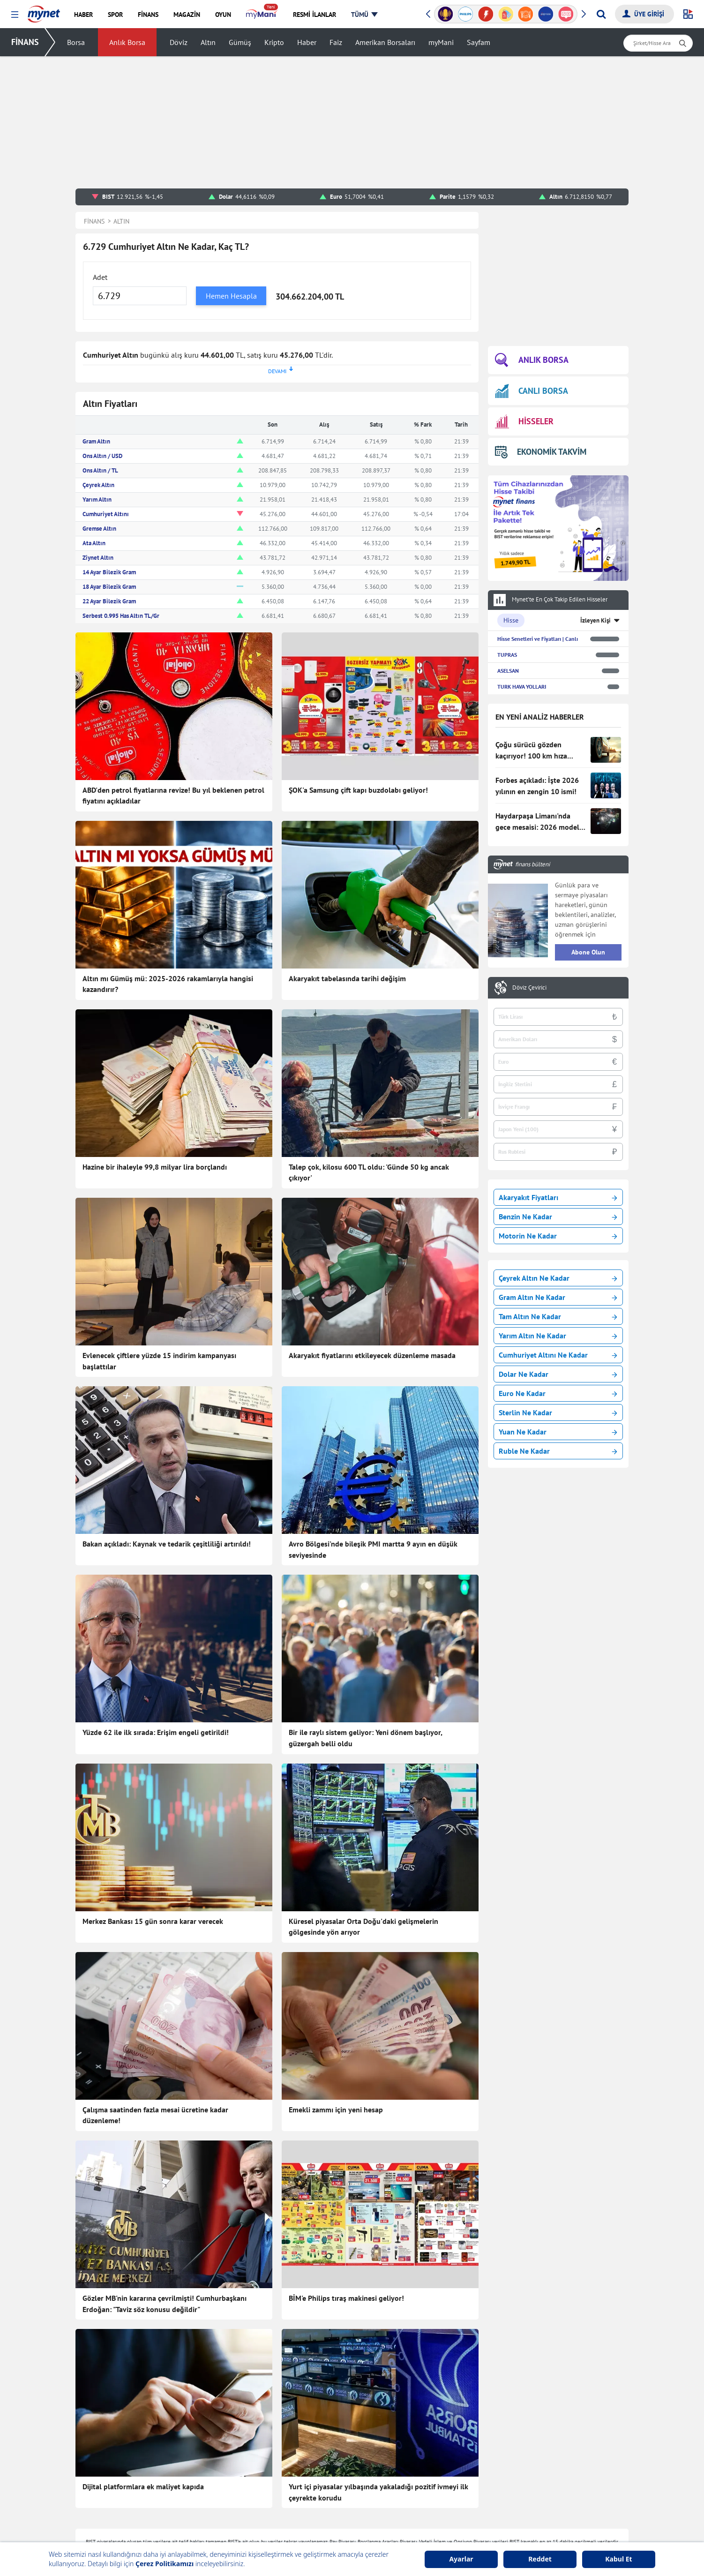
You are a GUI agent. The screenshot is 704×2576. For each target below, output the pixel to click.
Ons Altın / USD (102, 456)
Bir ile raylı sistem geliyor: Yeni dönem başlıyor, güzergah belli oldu (365, 1737)
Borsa (76, 42)
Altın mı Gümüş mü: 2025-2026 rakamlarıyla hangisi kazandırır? (167, 984)
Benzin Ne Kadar (558, 1216)
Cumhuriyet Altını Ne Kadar (558, 1354)
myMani (441, 42)
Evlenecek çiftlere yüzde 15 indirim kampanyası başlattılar (159, 1361)
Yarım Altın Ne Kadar (558, 1335)
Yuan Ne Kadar (558, 1431)
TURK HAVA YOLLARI (521, 686)
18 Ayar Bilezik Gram (109, 587)
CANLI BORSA (531, 390)
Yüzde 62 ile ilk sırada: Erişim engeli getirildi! (155, 1732)
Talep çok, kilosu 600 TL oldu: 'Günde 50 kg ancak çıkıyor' (369, 1172)
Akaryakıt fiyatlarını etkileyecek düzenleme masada (372, 1355)
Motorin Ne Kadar (558, 1235)
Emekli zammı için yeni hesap (336, 2109)
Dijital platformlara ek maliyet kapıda (143, 2486)
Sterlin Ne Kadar (558, 1412)
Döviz (178, 42)
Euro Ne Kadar (558, 1393)
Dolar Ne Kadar (558, 1374)
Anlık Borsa (127, 42)
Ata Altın (93, 543)
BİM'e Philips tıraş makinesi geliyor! (346, 2298)
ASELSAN (508, 670)
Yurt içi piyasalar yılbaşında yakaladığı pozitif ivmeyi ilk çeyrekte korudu (378, 2492)
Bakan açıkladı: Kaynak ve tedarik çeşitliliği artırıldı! (166, 1543)
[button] (14, 14)
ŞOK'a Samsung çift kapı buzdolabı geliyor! (358, 790)
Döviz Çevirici (529, 987)
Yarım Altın (97, 499)
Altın (208, 42)
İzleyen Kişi (595, 620)
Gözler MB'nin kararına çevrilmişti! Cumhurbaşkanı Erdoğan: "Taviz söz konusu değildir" (164, 2303)
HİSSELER (524, 421)
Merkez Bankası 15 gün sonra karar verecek (152, 1921)
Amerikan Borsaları (385, 42)
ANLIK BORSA (532, 360)
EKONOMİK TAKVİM (540, 451)
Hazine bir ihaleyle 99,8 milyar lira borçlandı (154, 1167)
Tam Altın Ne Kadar (558, 1316)
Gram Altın (96, 441)
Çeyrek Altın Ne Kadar (558, 1278)
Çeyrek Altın (98, 485)
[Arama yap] (601, 14)
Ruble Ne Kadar (558, 1451)
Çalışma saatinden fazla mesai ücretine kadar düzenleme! (155, 2115)
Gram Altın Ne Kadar (558, 1297)
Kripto (274, 42)
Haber (306, 42)
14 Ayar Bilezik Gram (109, 572)
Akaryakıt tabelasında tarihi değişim (347, 978)
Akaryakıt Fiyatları (558, 1197)
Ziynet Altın (97, 558)
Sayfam (478, 42)
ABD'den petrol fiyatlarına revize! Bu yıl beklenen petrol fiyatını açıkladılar (173, 795)
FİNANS (25, 42)
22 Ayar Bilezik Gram (109, 601)
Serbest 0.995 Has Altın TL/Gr (120, 616)
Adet (100, 277)
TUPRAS (507, 654)
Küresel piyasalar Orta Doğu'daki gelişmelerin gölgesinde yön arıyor (363, 1926)
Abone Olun (588, 952)
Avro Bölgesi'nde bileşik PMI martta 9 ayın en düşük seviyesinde (373, 1549)
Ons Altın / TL (100, 470)
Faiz (336, 42)
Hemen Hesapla (231, 295)
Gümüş (240, 42)
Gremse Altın (99, 529)
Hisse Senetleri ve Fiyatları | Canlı (537, 638)
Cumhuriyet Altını (105, 514)
